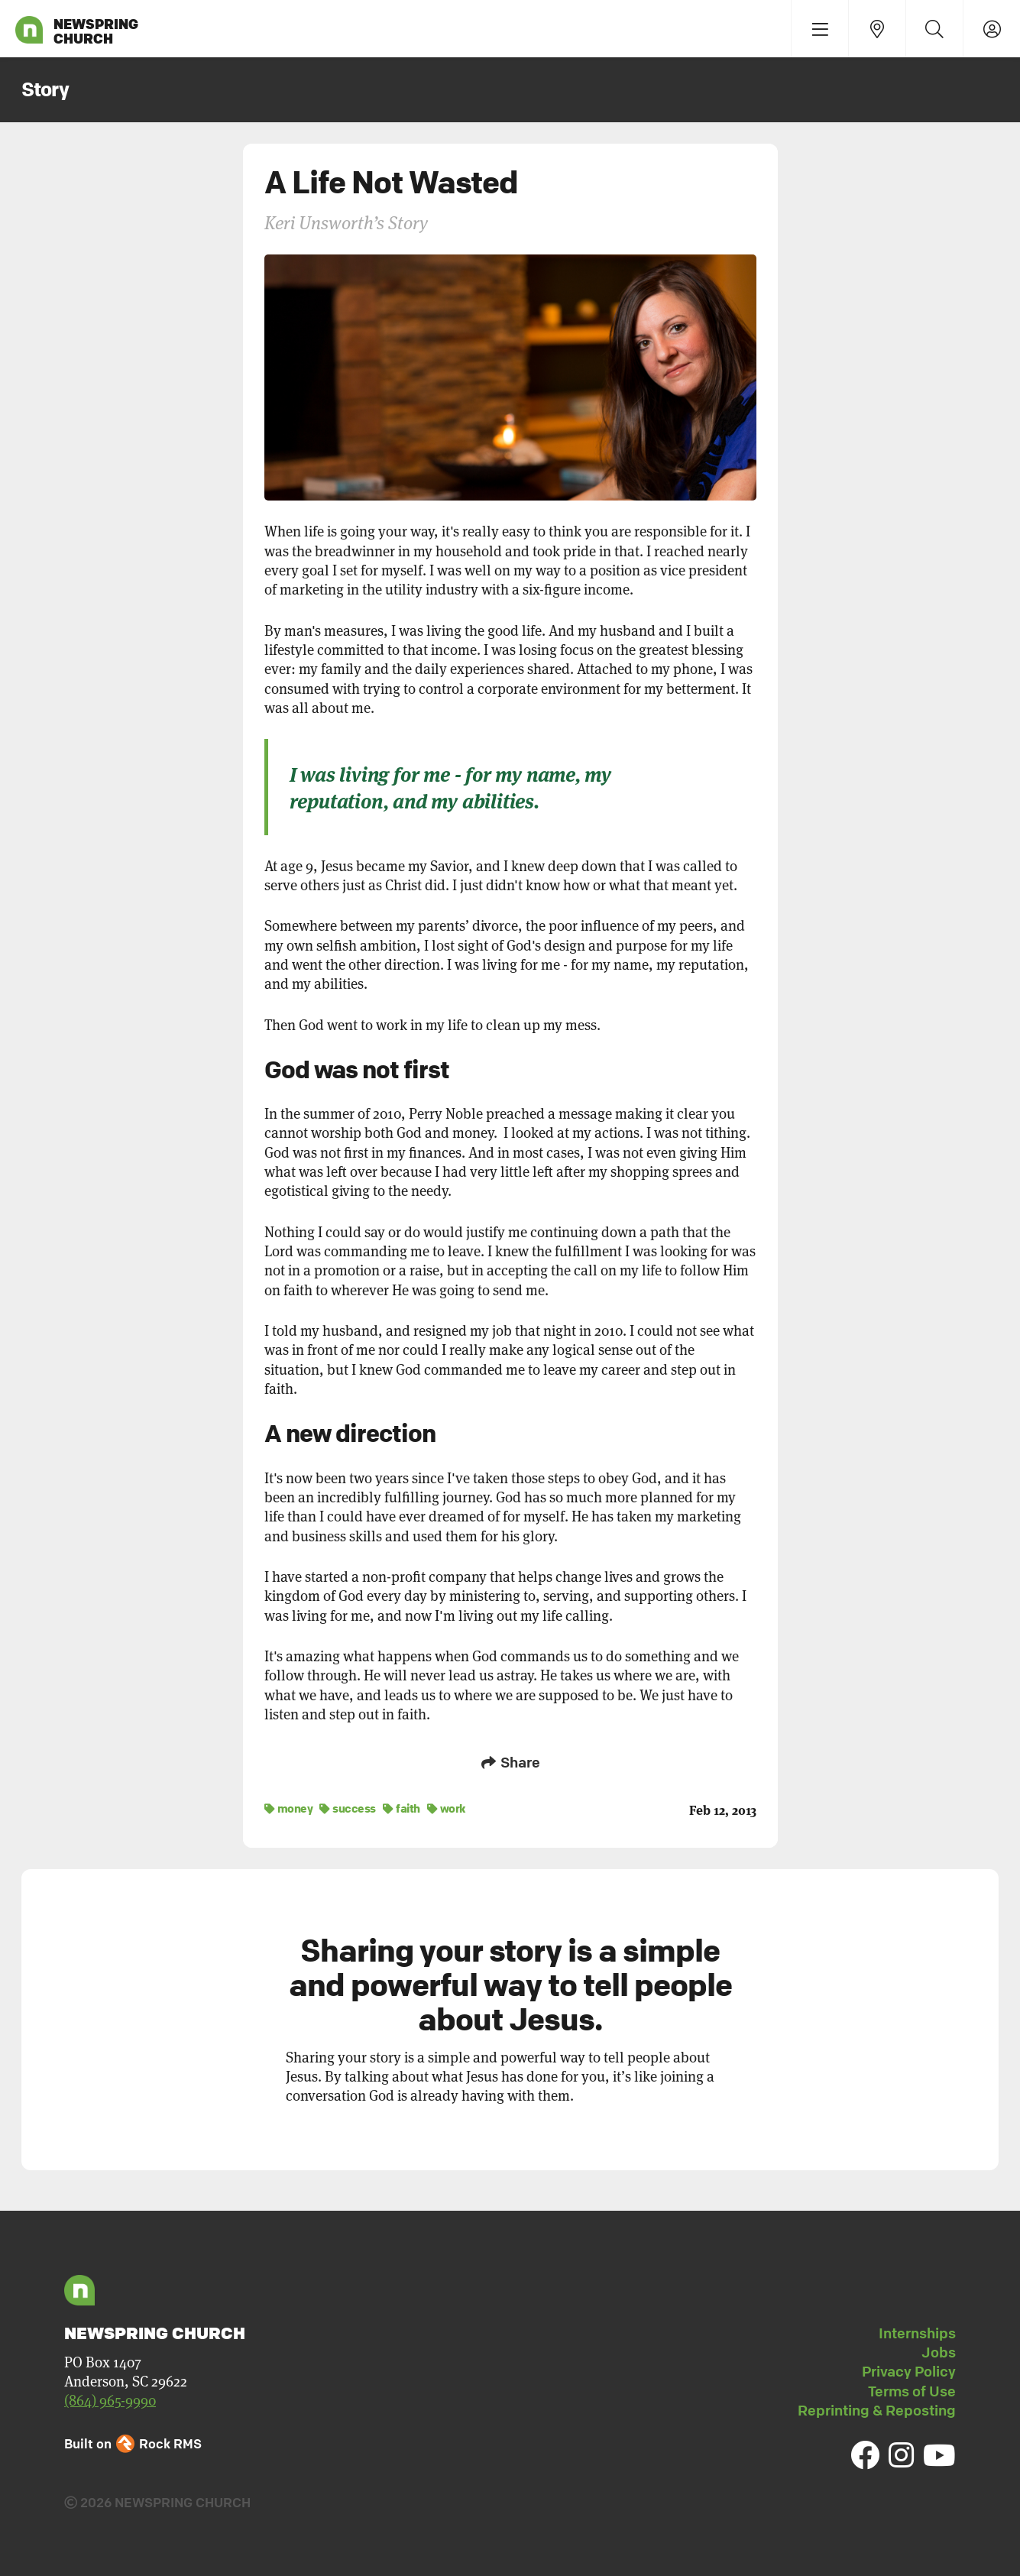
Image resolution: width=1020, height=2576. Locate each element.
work (446, 1808)
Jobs (938, 2352)
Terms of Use (912, 2391)
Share (510, 1762)
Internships (917, 2333)
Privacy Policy (909, 2371)
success (347, 1808)
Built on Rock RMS (133, 2443)
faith (401, 1808)
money (288, 1808)
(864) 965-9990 (110, 2400)
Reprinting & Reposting (877, 2410)
